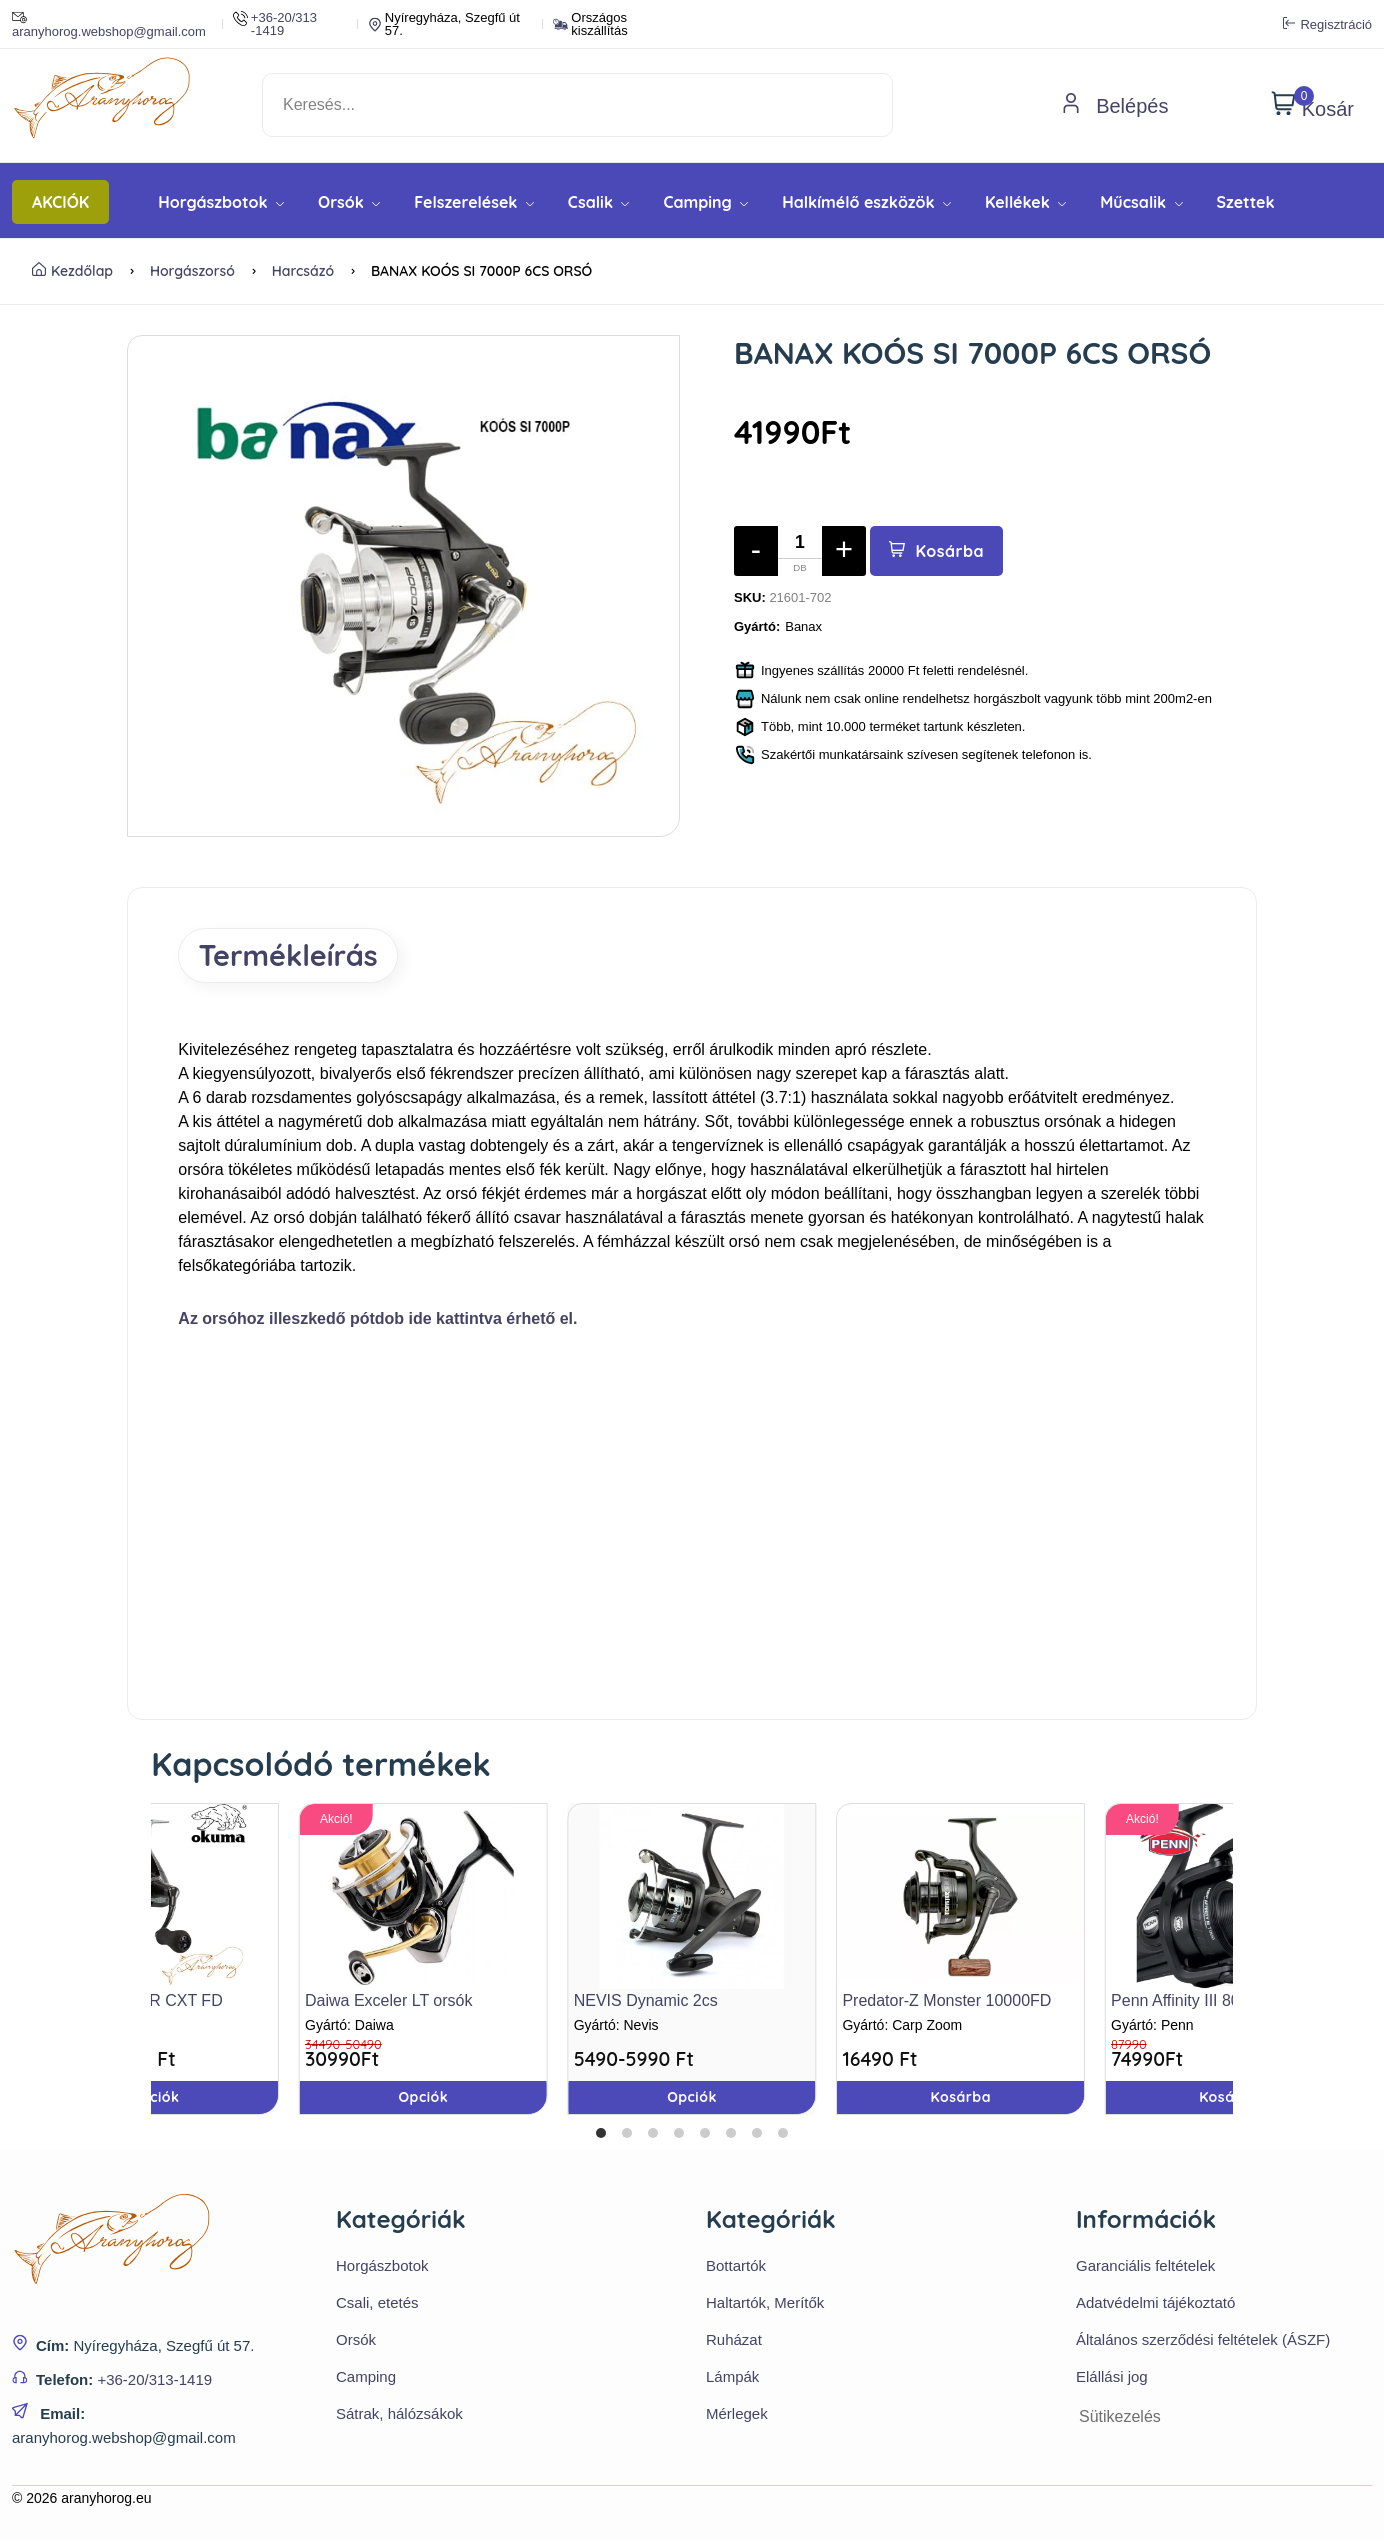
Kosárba (937, 551)
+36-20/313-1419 (154, 2380)
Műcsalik (1141, 202)
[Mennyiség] (800, 551)
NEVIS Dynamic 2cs (646, 2002)
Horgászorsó (192, 271)
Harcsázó (303, 271)
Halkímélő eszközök (866, 202)
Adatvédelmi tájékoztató (1155, 2304)
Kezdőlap (72, 271)
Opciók (692, 2099)
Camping (705, 202)
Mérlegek (737, 2415)
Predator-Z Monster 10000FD (946, 2002)
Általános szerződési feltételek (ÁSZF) (1203, 2341)
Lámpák (732, 2378)
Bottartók (736, 2267)
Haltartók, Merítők (765, 2304)
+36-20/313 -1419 (275, 24)
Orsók (349, 202)
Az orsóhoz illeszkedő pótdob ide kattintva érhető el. (377, 1320)
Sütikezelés (1120, 2418)
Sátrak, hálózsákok (399, 2415)
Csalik (599, 202)
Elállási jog (1112, 2378)
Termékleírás (292, 956)
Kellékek (1025, 202)
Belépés (1115, 106)
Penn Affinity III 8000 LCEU (1208, 2002)
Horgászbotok (221, 202)
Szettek (1246, 202)
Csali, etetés (377, 2304)
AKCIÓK (60, 202)
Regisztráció (1327, 24)
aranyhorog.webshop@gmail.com (109, 24)
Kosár (1312, 105)
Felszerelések (474, 202)
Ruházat (734, 2341)
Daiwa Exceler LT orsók (388, 2002)
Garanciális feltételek (1145, 2267)
